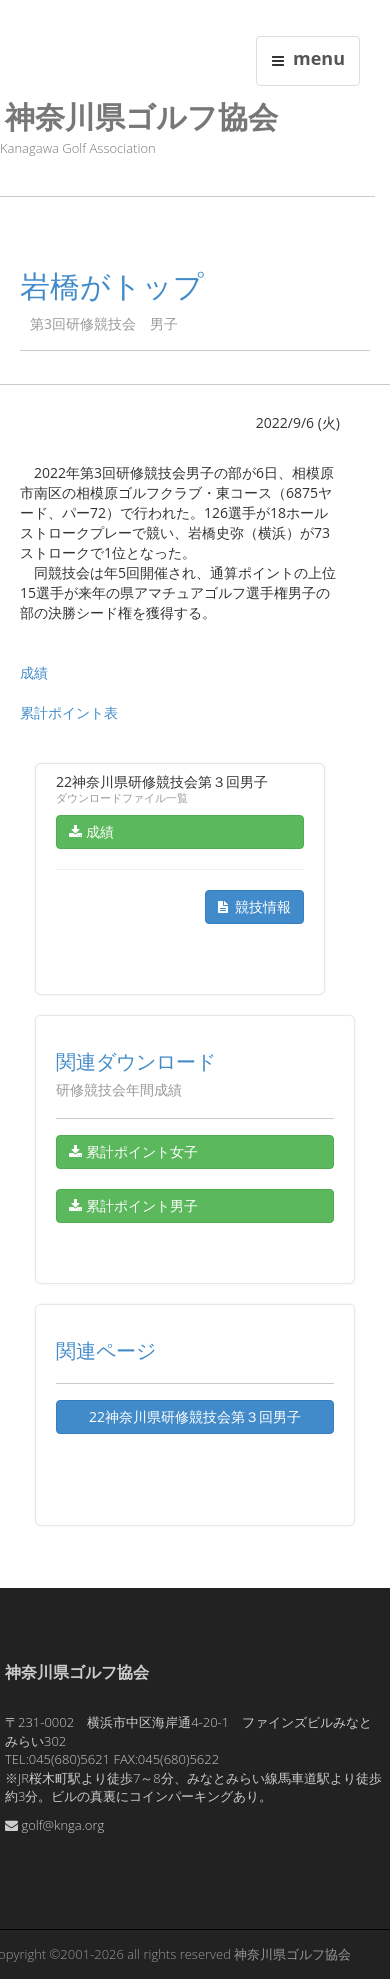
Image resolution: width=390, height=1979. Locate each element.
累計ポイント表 (69, 712)
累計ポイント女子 (133, 1151)
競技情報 (254, 906)
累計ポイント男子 (133, 1205)
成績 (34, 672)
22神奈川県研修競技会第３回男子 (195, 1416)
